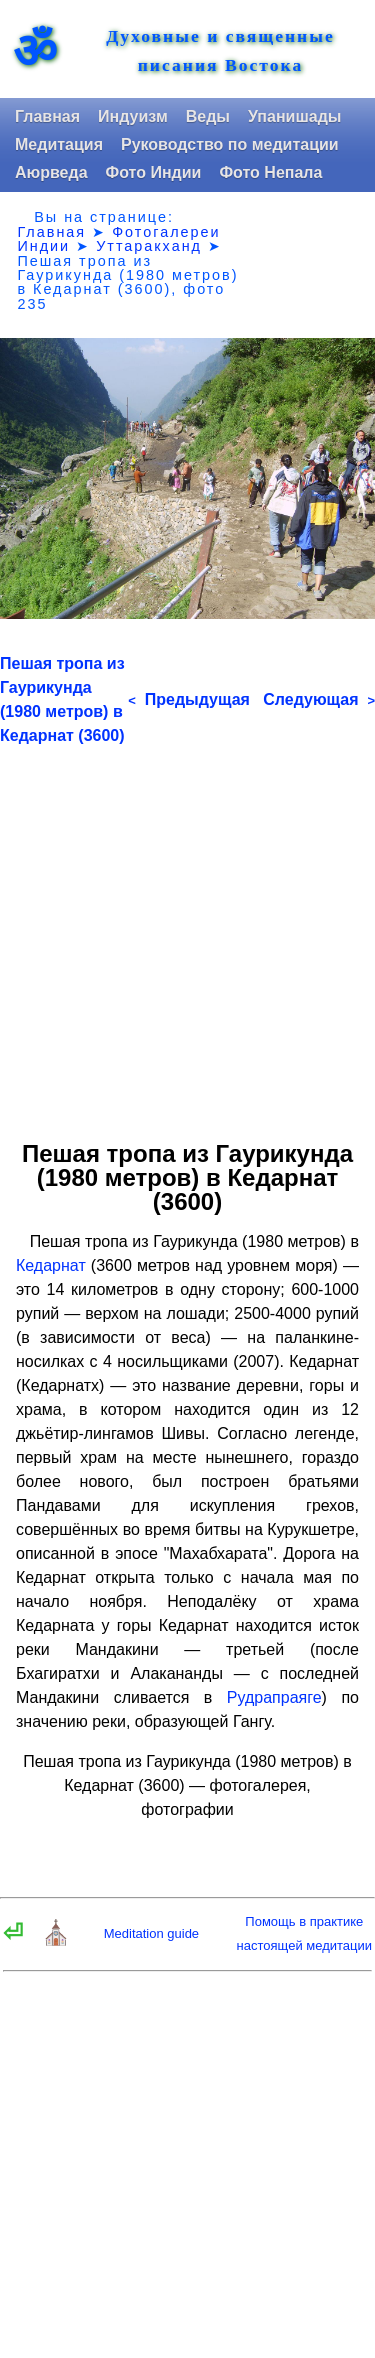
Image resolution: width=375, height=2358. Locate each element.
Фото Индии (154, 172)
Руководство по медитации (230, 144)
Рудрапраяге (274, 1697)
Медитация (59, 144)
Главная (47, 116)
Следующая (319, 699)
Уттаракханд (149, 246)
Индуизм (133, 116)
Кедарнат (51, 1265)
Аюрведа (51, 172)
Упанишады (294, 116)
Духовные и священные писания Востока (220, 51)
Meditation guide (151, 1933)
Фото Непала (270, 172)
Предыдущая (189, 699)
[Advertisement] (187, 935)
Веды (208, 116)
